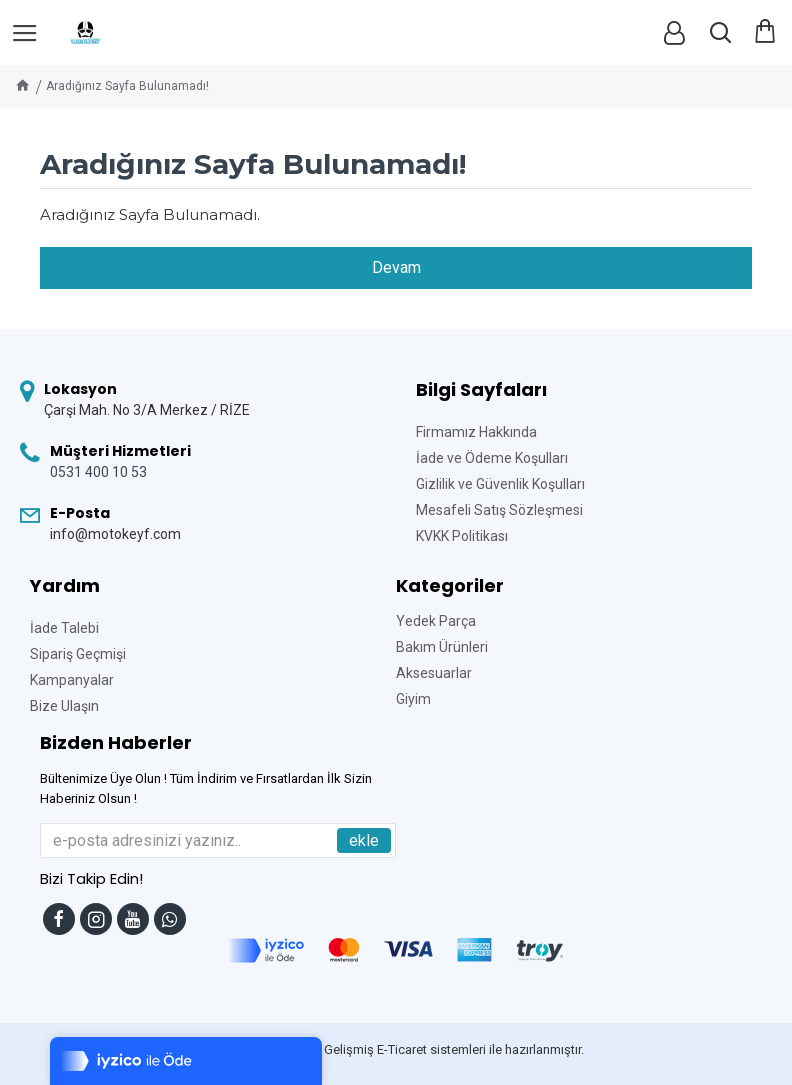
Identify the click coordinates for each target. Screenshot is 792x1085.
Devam (396, 267)
